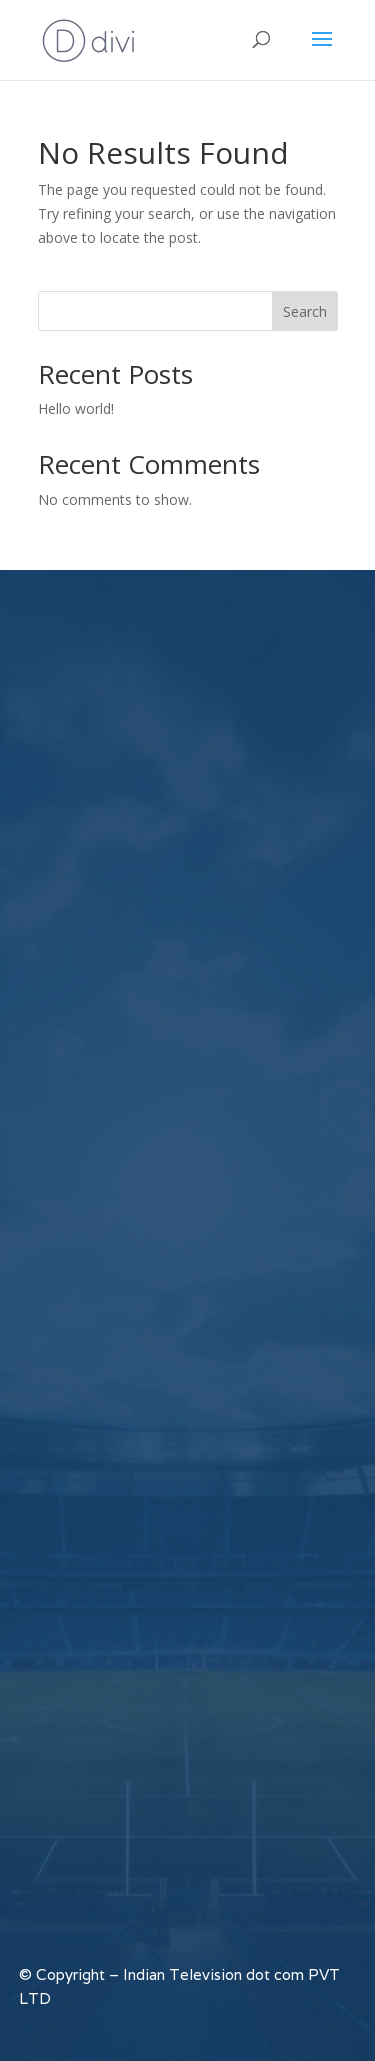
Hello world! (76, 408)
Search (305, 311)
